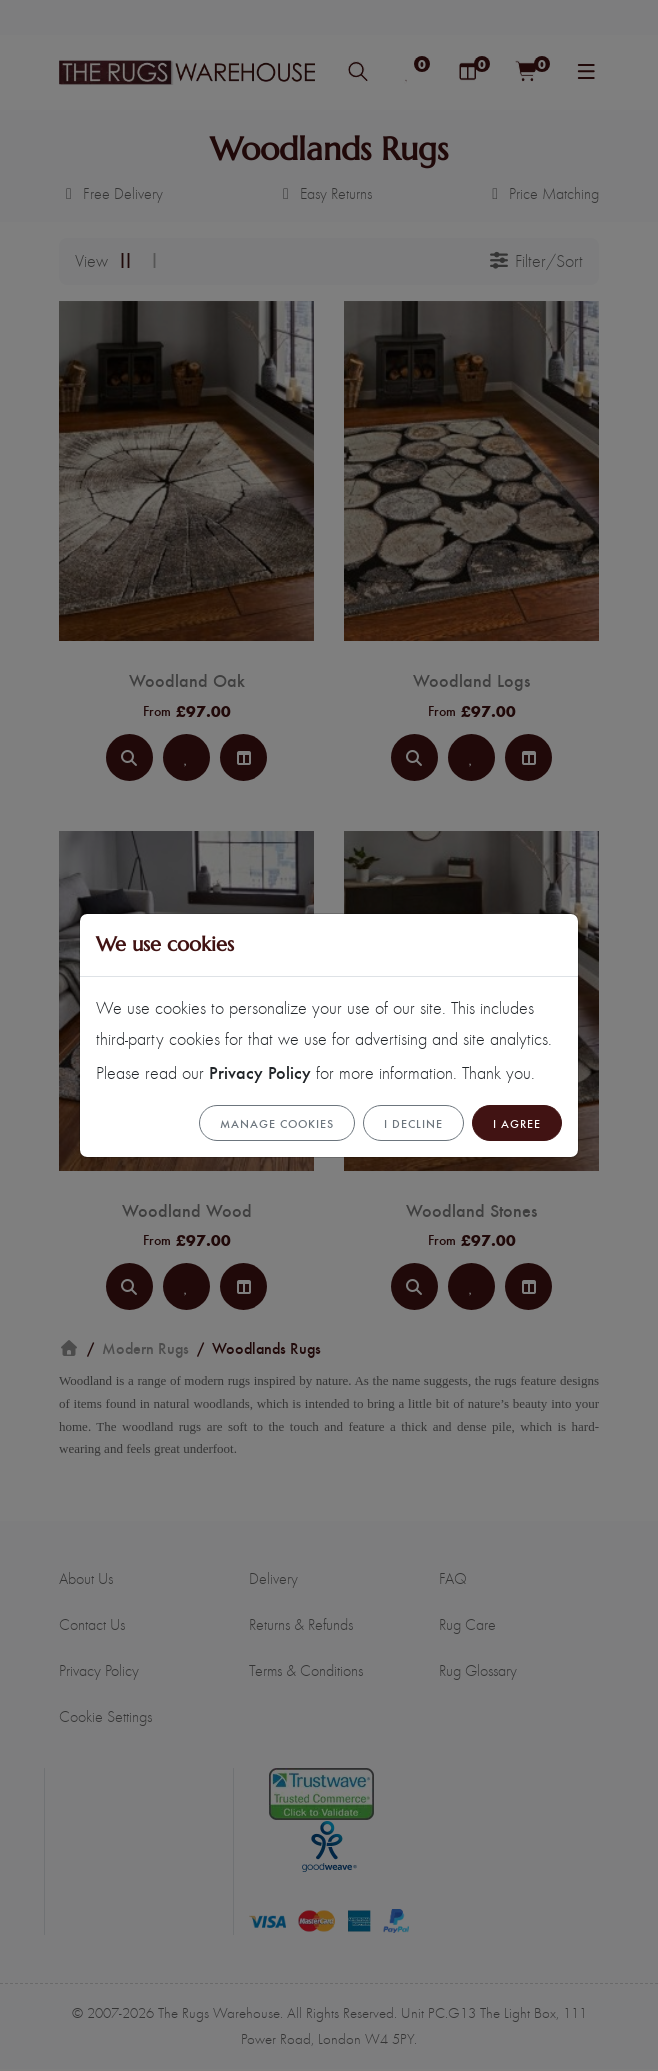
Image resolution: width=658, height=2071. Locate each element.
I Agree (517, 1123)
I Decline (413, 1123)
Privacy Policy (260, 1071)
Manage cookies (277, 1123)
